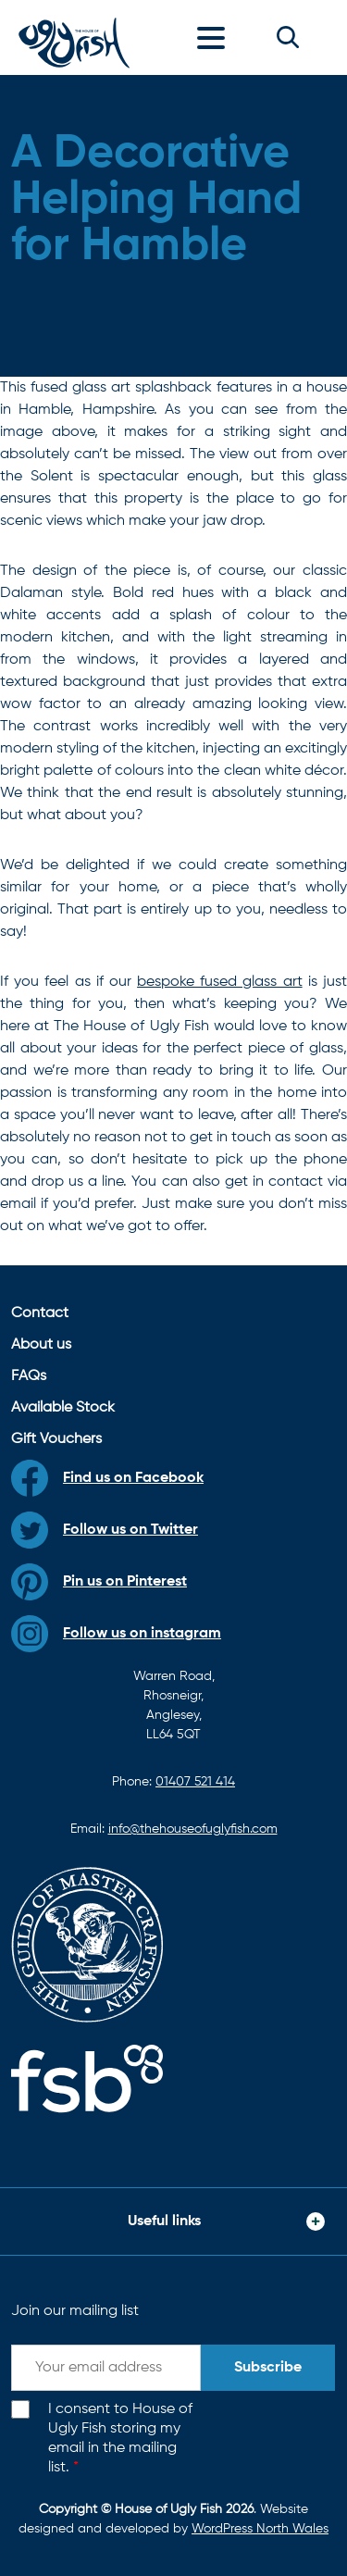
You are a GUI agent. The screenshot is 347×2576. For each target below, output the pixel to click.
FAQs (28, 1376)
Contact (39, 1313)
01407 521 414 (195, 1781)
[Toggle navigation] (215, 37)
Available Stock (63, 1407)
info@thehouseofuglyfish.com (193, 1829)
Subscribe (268, 2367)
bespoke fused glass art (220, 982)
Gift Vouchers (56, 1439)
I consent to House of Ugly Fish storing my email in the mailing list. (120, 2438)
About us (41, 1345)
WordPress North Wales (260, 2528)
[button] (288, 37)
